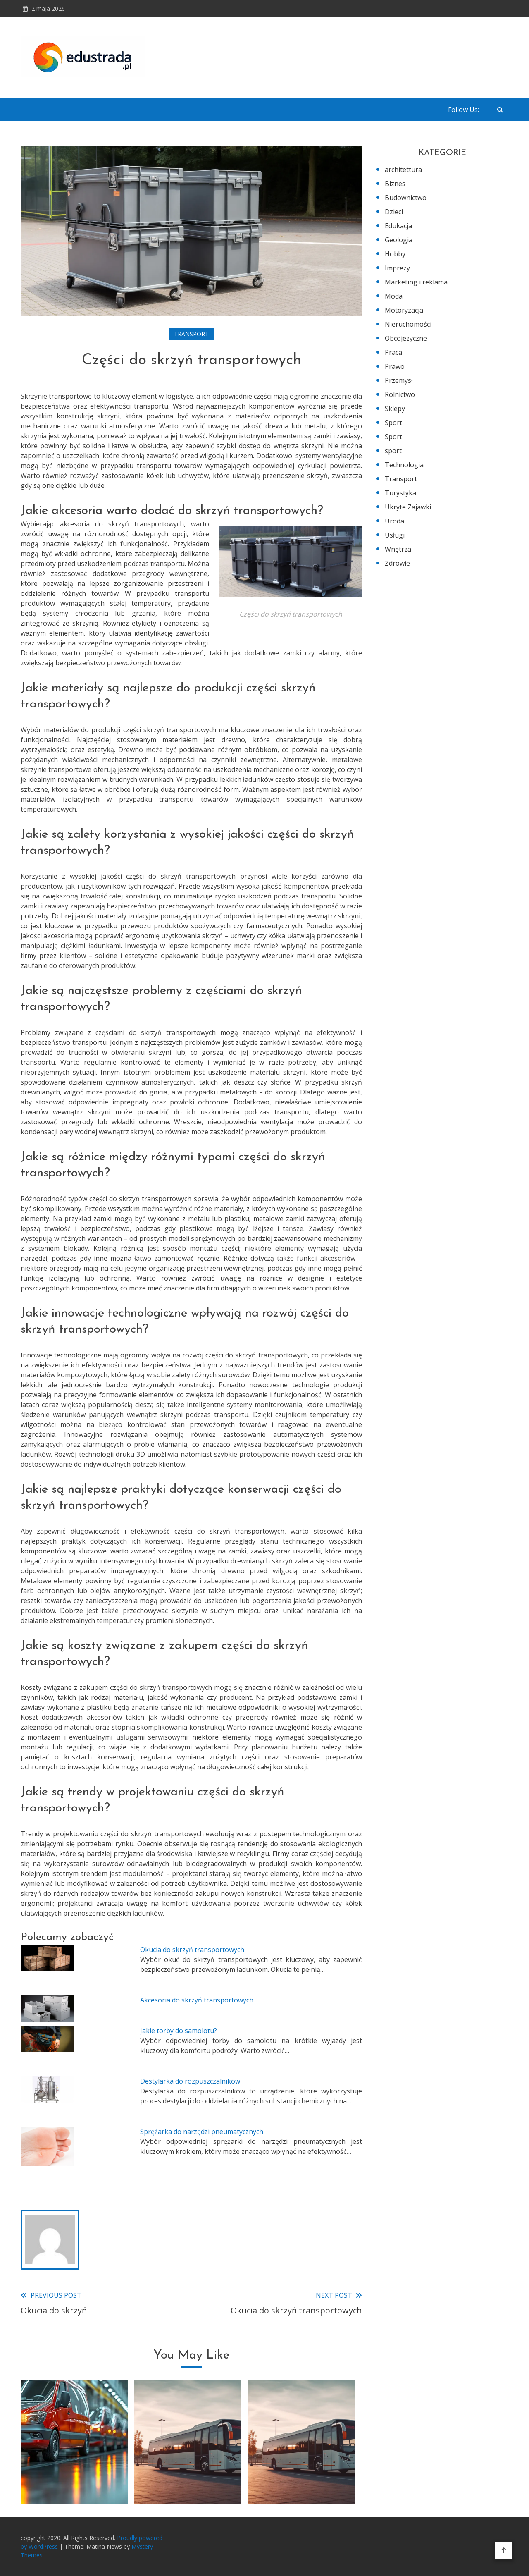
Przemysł (399, 380)
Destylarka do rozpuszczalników (190, 2081)
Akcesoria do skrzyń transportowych (196, 2000)
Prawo (395, 366)
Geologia (398, 239)
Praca (393, 352)
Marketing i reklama (416, 282)
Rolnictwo (400, 394)
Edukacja (398, 225)
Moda (394, 296)
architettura (403, 169)
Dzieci (394, 211)
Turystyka (400, 492)
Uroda (394, 521)
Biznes (395, 183)
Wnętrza (398, 549)
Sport (393, 422)
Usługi (395, 535)
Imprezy (397, 267)
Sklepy (395, 408)
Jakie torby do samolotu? (178, 2030)
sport (393, 450)
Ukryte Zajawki (408, 506)
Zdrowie (397, 563)
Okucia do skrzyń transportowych (192, 1949)
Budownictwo (406, 197)
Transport (191, 334)
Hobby (395, 253)
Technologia (404, 464)
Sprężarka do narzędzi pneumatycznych (201, 2131)
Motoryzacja (404, 310)
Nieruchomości (408, 324)
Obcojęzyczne (406, 338)
